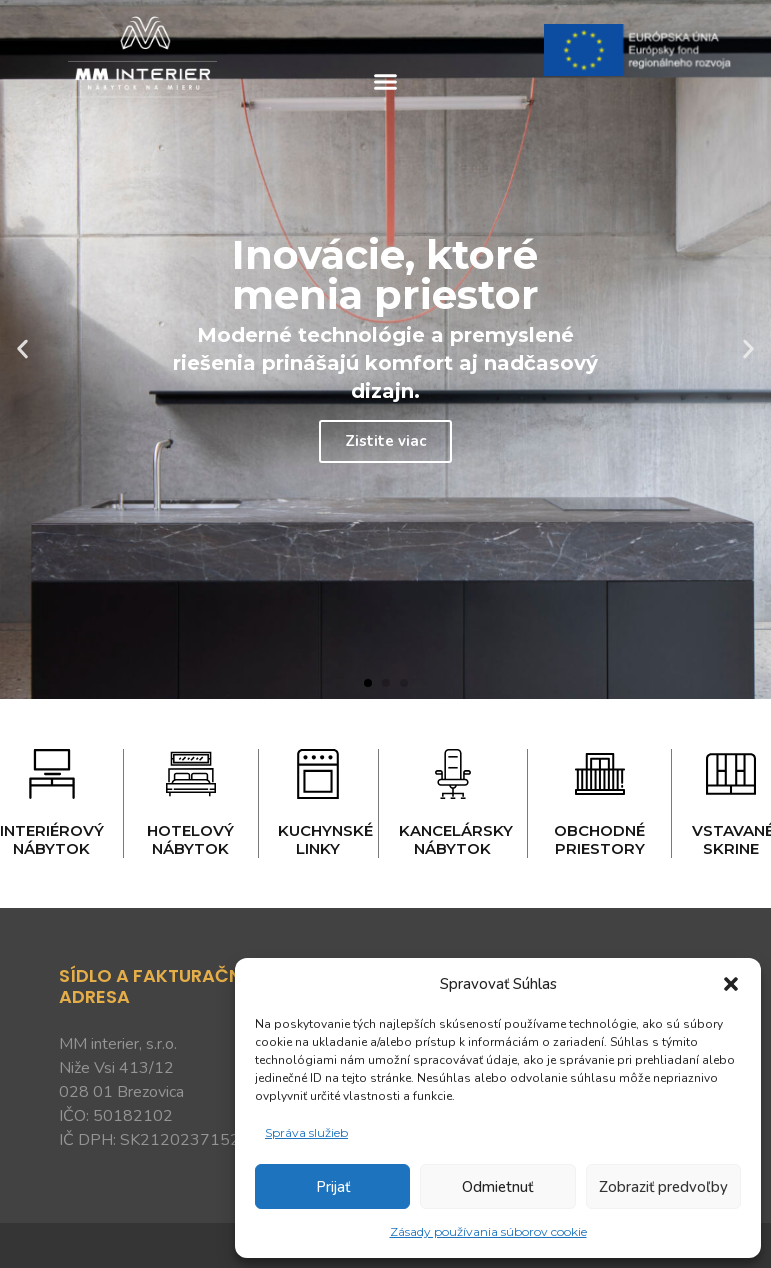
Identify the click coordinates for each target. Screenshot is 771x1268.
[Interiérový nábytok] (52, 774)
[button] (731, 984)
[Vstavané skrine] (731, 774)
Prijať (333, 1187)
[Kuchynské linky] (318, 774)
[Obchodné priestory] (600, 774)
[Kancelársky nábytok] (453, 774)
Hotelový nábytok (190, 839)
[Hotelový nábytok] (191, 774)
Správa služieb (306, 1132)
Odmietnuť (497, 1187)
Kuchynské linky (325, 839)
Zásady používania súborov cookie (488, 1231)
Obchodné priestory (599, 839)
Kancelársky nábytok (456, 839)
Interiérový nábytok (52, 839)
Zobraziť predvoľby (663, 1187)
